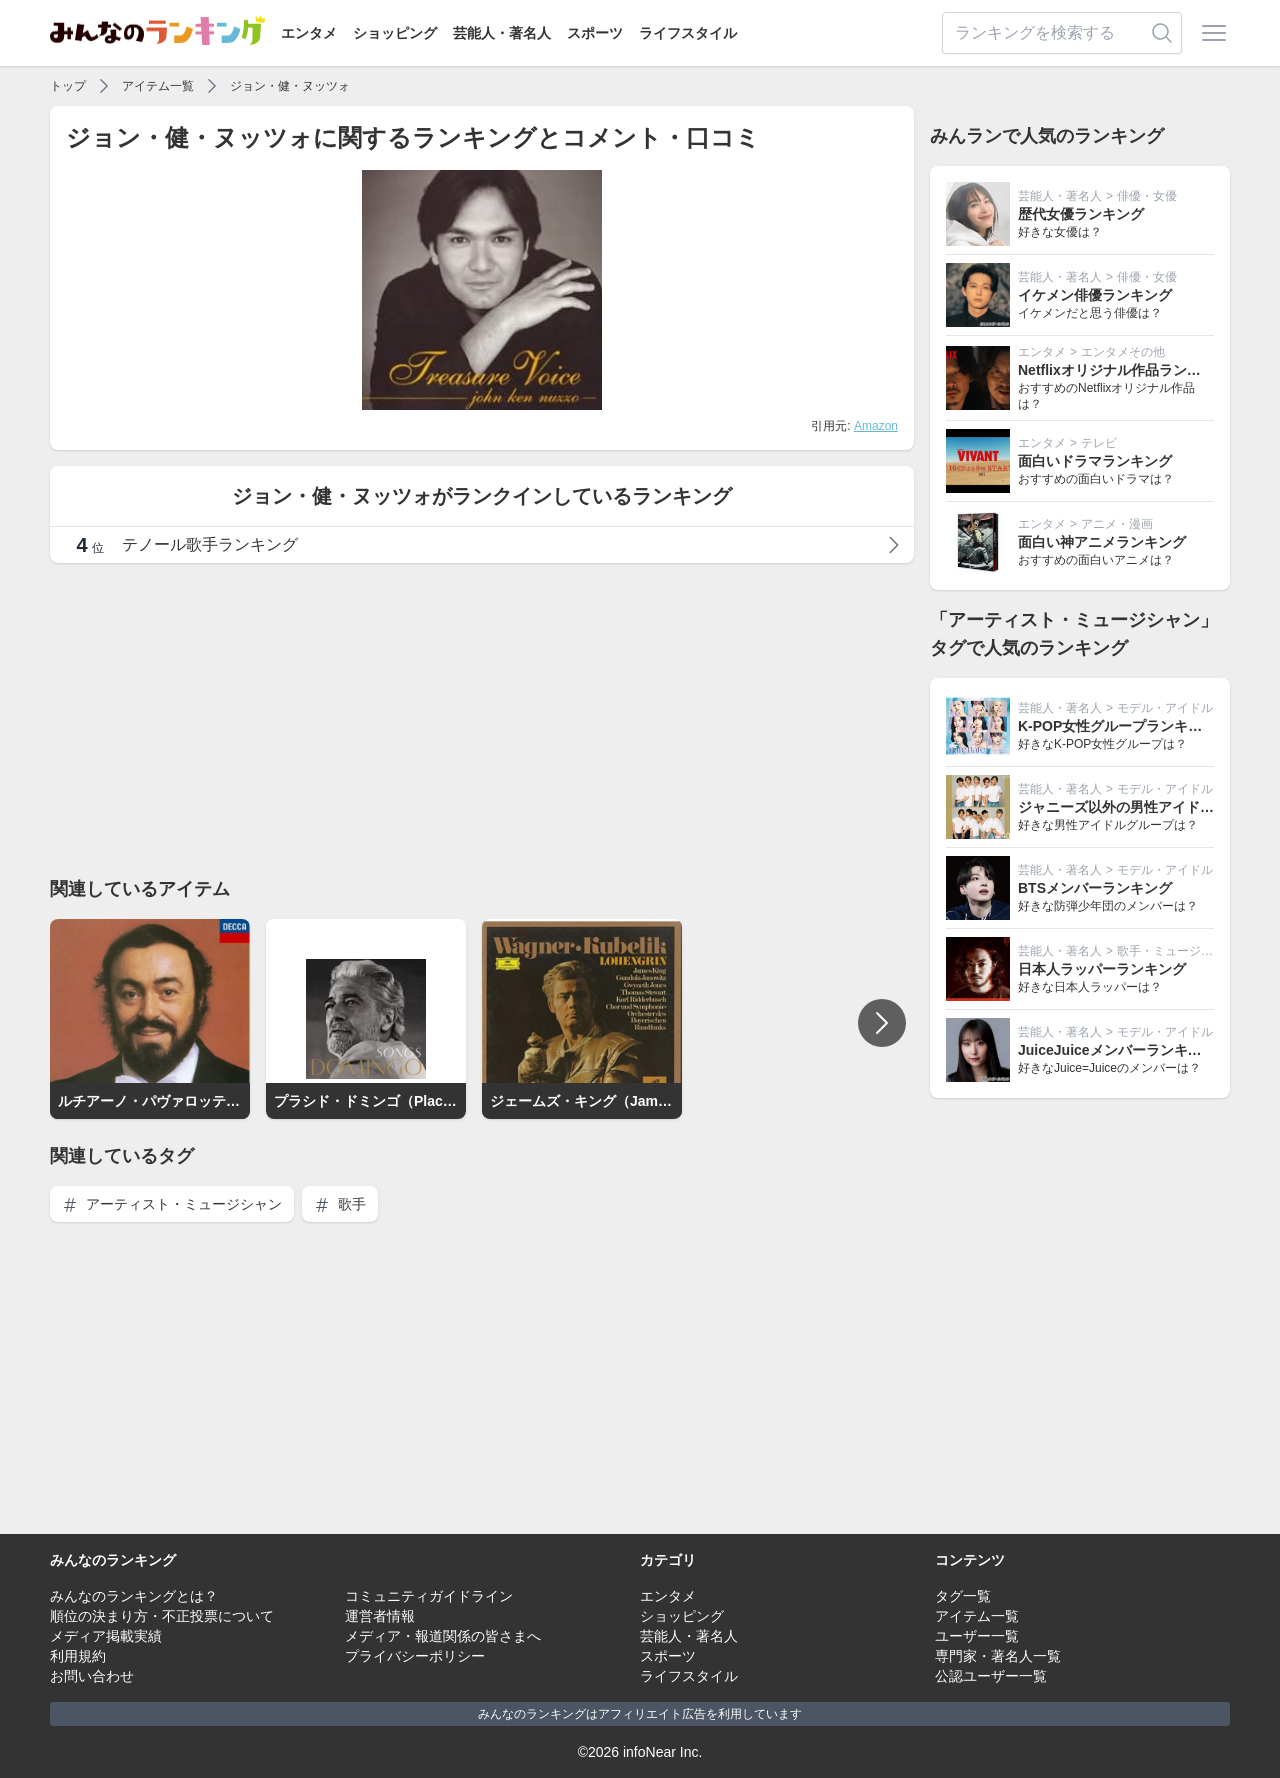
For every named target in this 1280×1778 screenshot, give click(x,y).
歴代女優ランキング (1081, 214)
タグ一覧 (963, 1596)
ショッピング (395, 33)
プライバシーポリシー (415, 1656)
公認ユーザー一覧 (991, 1676)
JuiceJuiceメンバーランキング (1117, 1050)
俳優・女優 (1147, 196)
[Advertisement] (482, 719)
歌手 (340, 1204)
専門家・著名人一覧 (998, 1656)
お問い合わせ (92, 1676)
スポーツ (595, 33)
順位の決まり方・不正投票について (162, 1616)
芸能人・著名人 (502, 33)
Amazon (876, 426)
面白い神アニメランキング (1102, 542)
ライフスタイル (688, 33)
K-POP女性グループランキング (1117, 726)
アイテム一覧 (158, 86)
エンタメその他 (1123, 352)
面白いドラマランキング (1095, 461)
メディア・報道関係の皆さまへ (443, 1636)
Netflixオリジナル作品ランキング (1123, 370)
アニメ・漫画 (1117, 524)
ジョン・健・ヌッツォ (290, 86)
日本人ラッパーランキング (1102, 969)
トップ (68, 86)
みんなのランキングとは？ (134, 1596)
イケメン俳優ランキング (1095, 295)
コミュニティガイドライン (429, 1596)
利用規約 (78, 1656)
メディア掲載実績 (106, 1636)
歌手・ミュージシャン (1177, 951)
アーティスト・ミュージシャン (172, 1204)
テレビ (1099, 443)
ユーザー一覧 (977, 1636)
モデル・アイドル (1165, 708)
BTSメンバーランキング (1095, 888)
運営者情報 (380, 1616)
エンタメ (309, 33)
